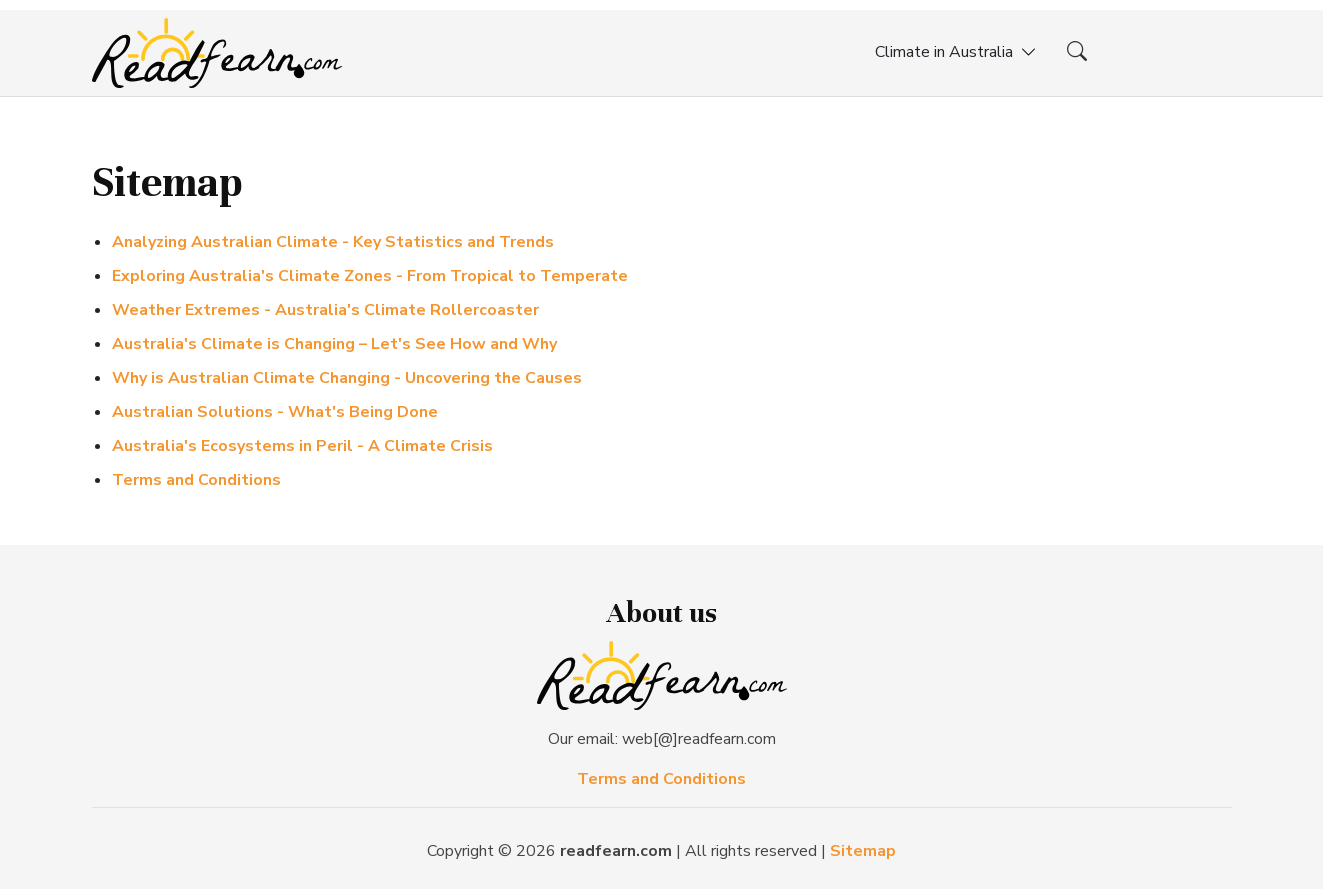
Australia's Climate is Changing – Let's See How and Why (334, 344)
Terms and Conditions (196, 480)
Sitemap (863, 851)
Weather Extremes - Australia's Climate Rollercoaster (325, 310)
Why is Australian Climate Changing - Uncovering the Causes (347, 378)
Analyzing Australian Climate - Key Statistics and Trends (333, 242)
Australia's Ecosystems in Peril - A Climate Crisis (302, 446)
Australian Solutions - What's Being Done (275, 412)
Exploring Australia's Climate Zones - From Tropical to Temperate (370, 276)
